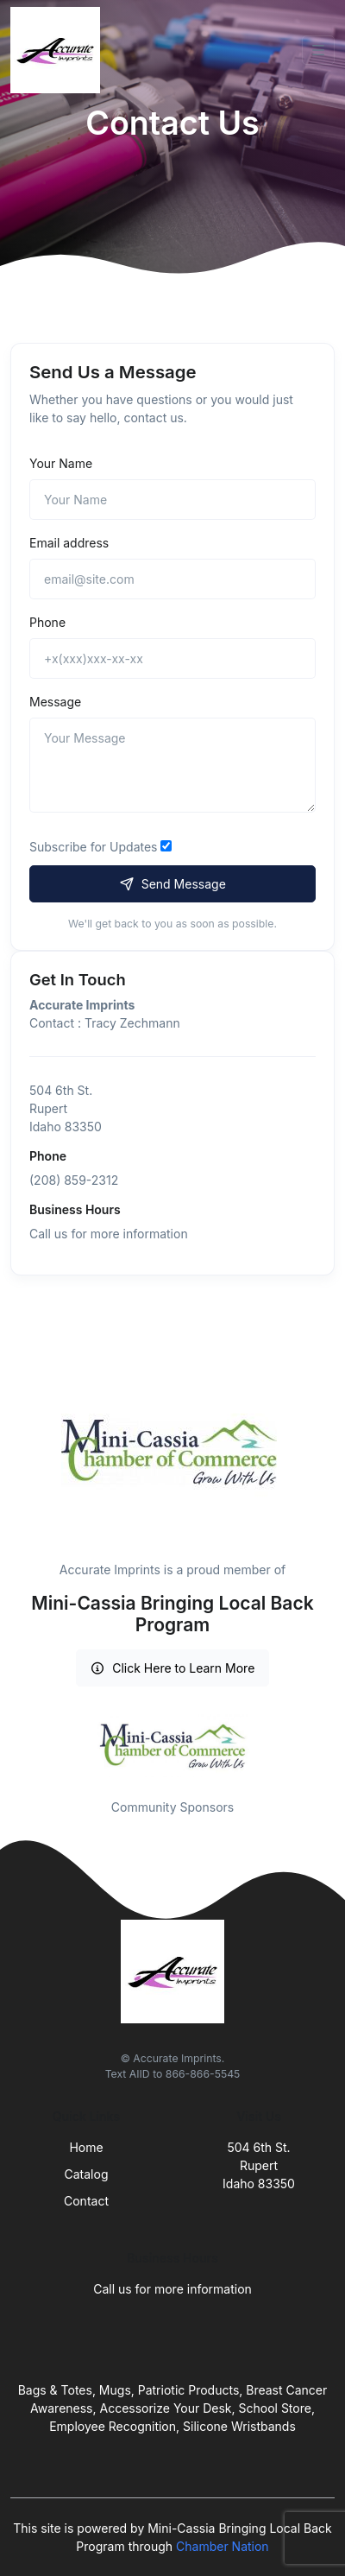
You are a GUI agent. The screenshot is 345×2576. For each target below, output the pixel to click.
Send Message (172, 884)
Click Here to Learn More (173, 1668)
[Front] (58, 50)
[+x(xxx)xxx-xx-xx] (172, 658)
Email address (69, 542)
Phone (47, 622)
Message (55, 701)
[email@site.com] (172, 579)
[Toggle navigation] (318, 50)
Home (86, 2147)
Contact (86, 2200)
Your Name (60, 463)
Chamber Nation (222, 2546)
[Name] (172, 499)
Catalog (87, 2174)
